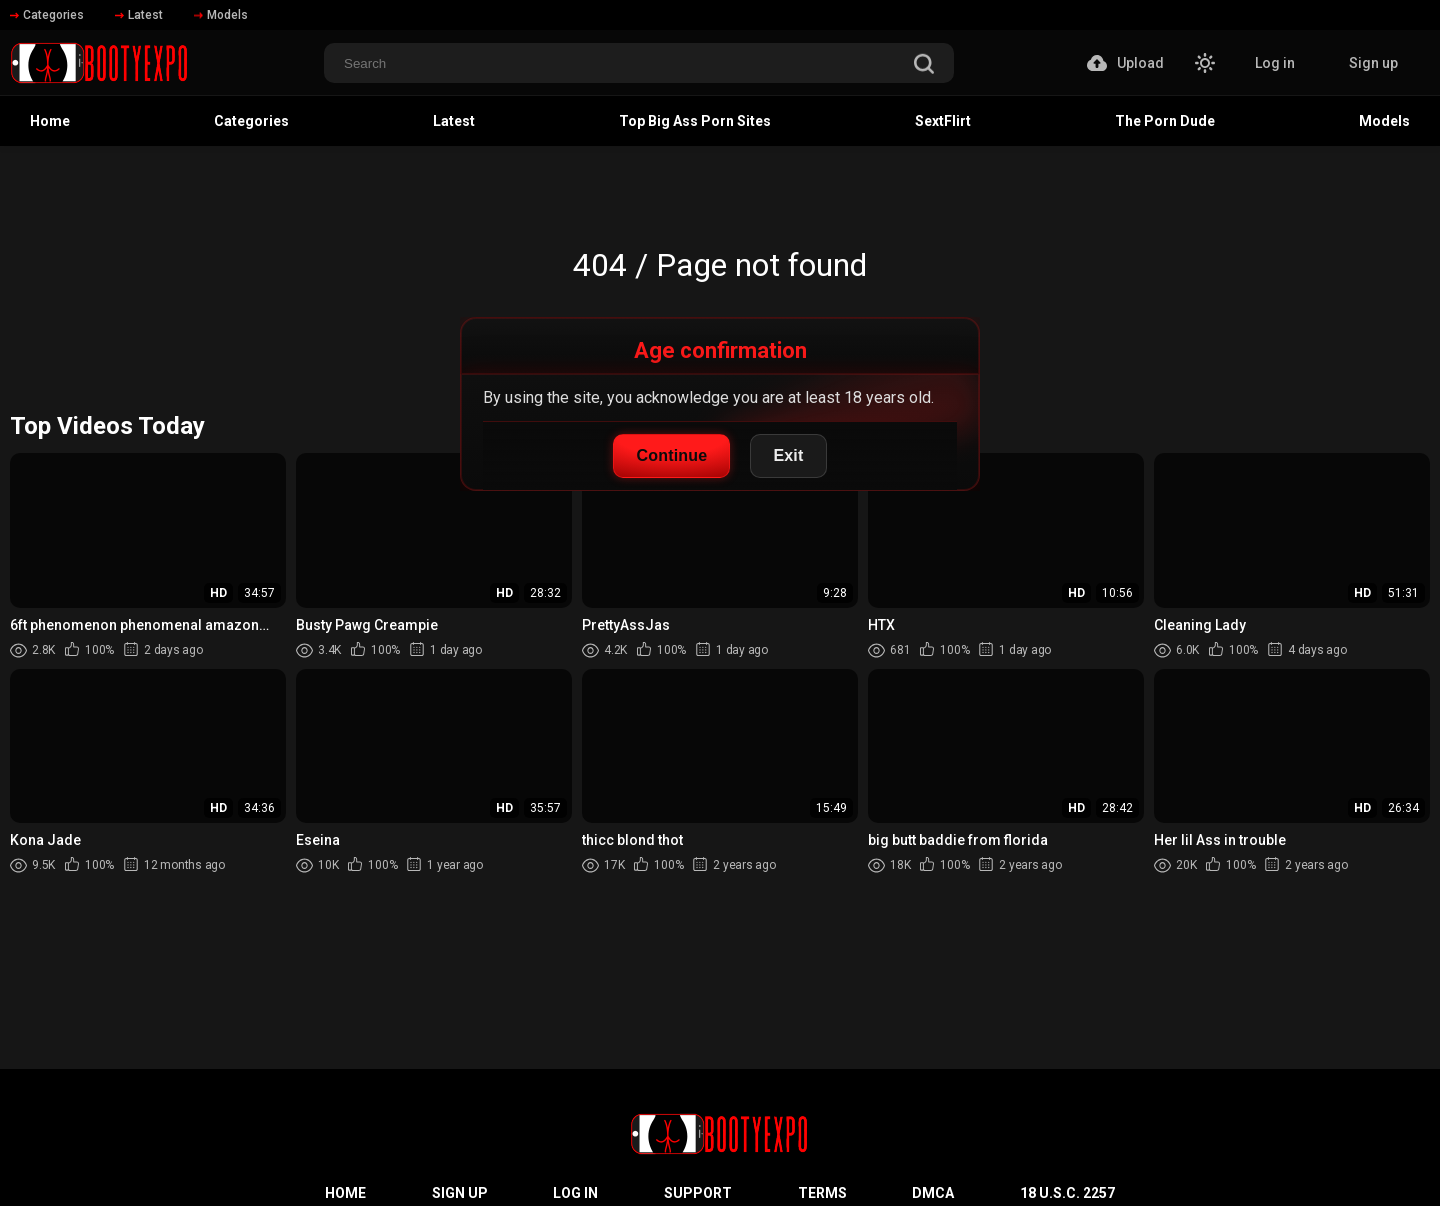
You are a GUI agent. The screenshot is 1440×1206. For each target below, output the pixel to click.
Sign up (1373, 63)
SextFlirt (943, 121)
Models (221, 15)
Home (50, 121)
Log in (1275, 63)
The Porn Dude (1165, 121)
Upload (1125, 63)
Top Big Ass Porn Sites (695, 121)
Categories (47, 15)
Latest (139, 15)
